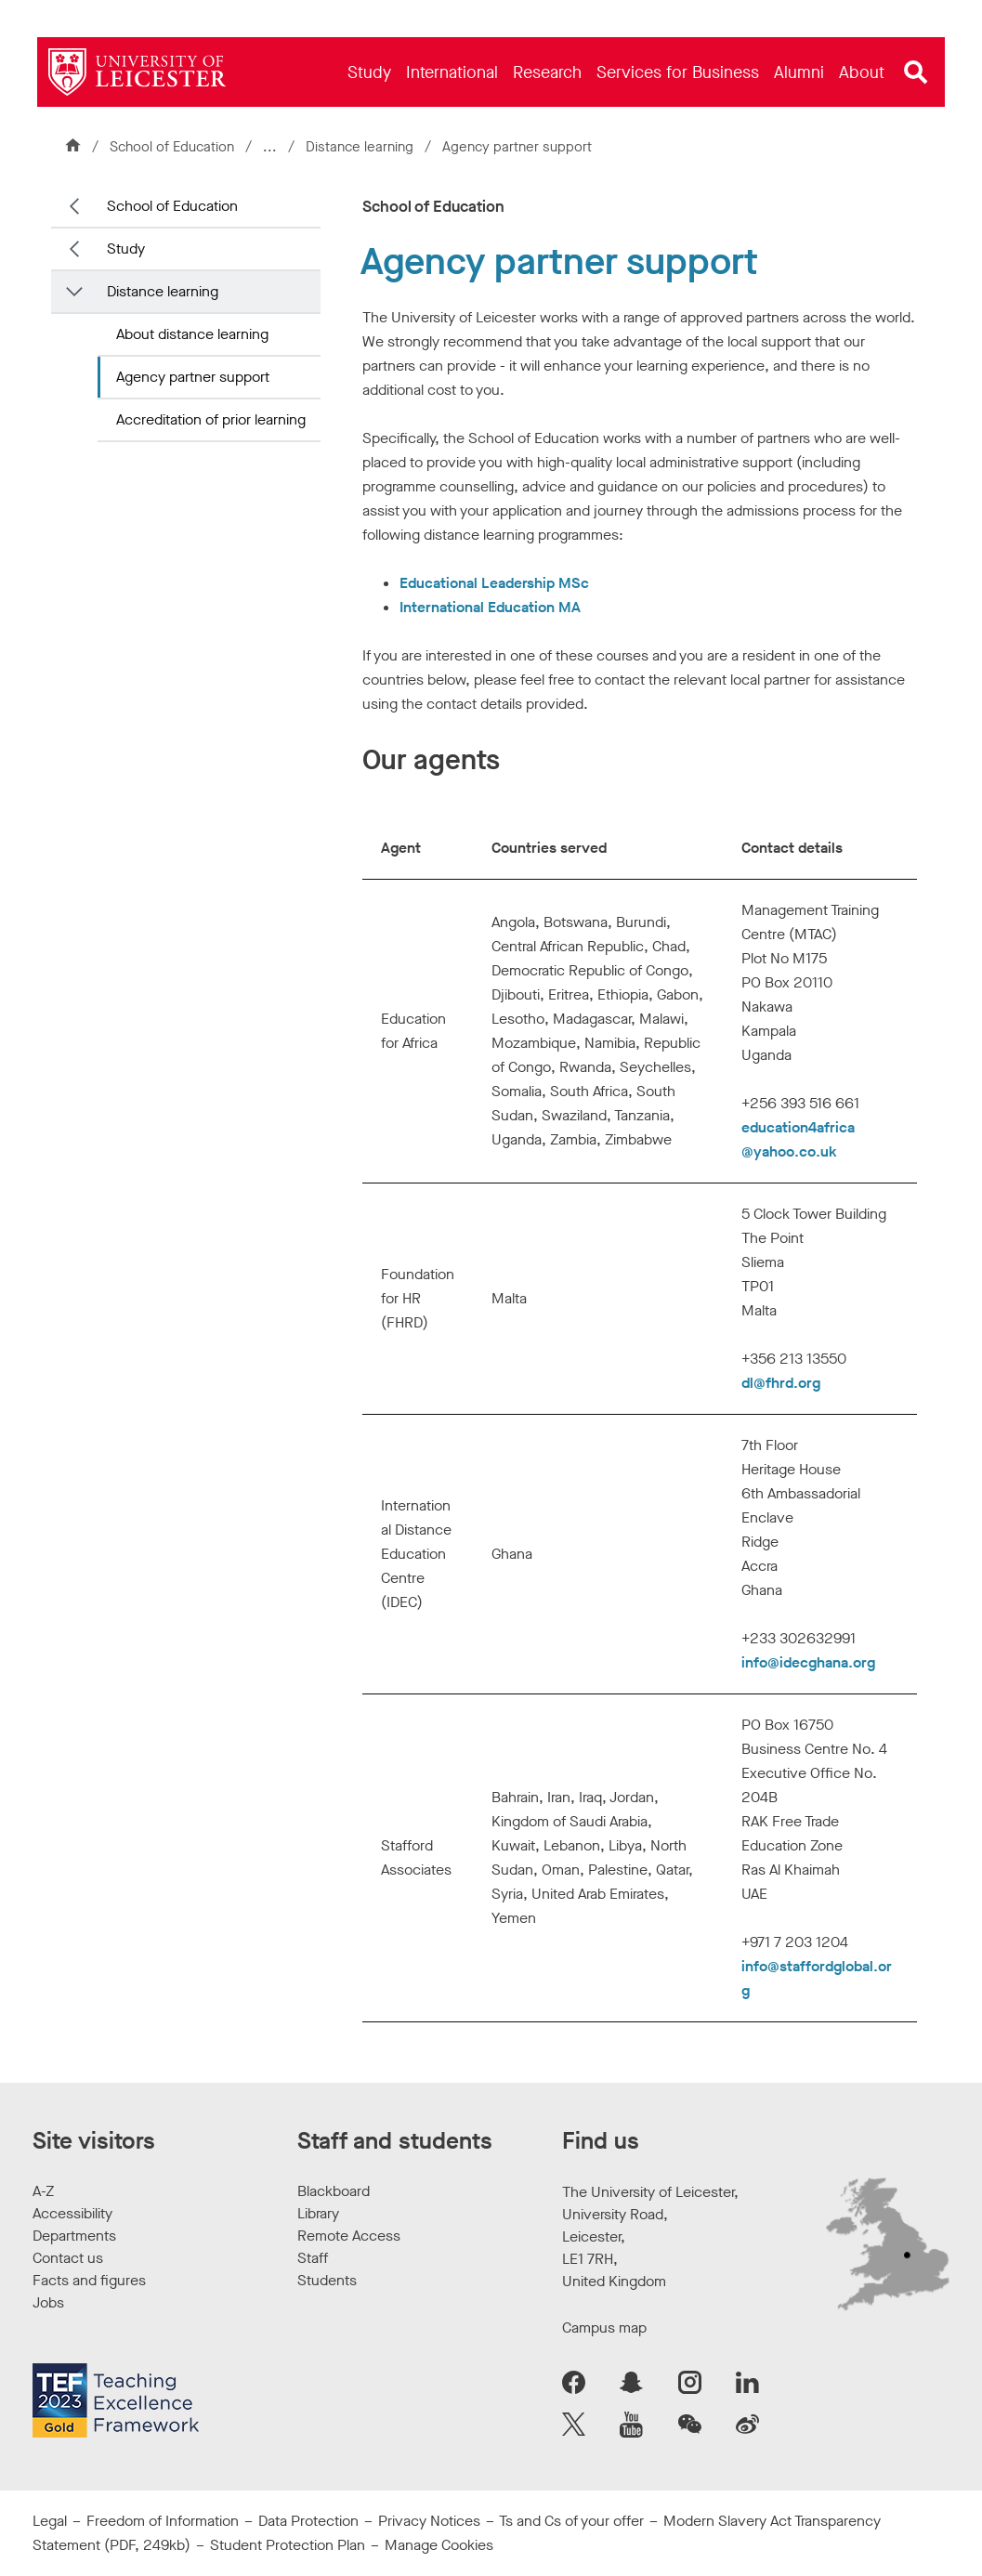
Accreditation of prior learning (211, 419)
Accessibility (72, 2213)
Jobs (48, 2302)
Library (318, 2213)
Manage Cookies (439, 2545)
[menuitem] (369, 72)
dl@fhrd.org (780, 1383)
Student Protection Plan (287, 2545)
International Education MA (490, 607)
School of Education (172, 146)
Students (327, 2280)
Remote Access (348, 2235)
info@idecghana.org (808, 1662)
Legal (50, 2520)
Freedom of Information (162, 2520)
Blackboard (333, 2191)
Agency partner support (192, 376)
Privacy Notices (429, 2520)
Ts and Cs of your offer (571, 2520)
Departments (74, 2235)
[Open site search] (916, 72)
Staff (312, 2258)
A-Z (43, 2191)
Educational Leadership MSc (494, 583)
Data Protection (308, 2520)
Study (126, 248)
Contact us (68, 2258)
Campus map (604, 2327)
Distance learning (361, 146)
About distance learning (192, 334)
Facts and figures (89, 2280)
